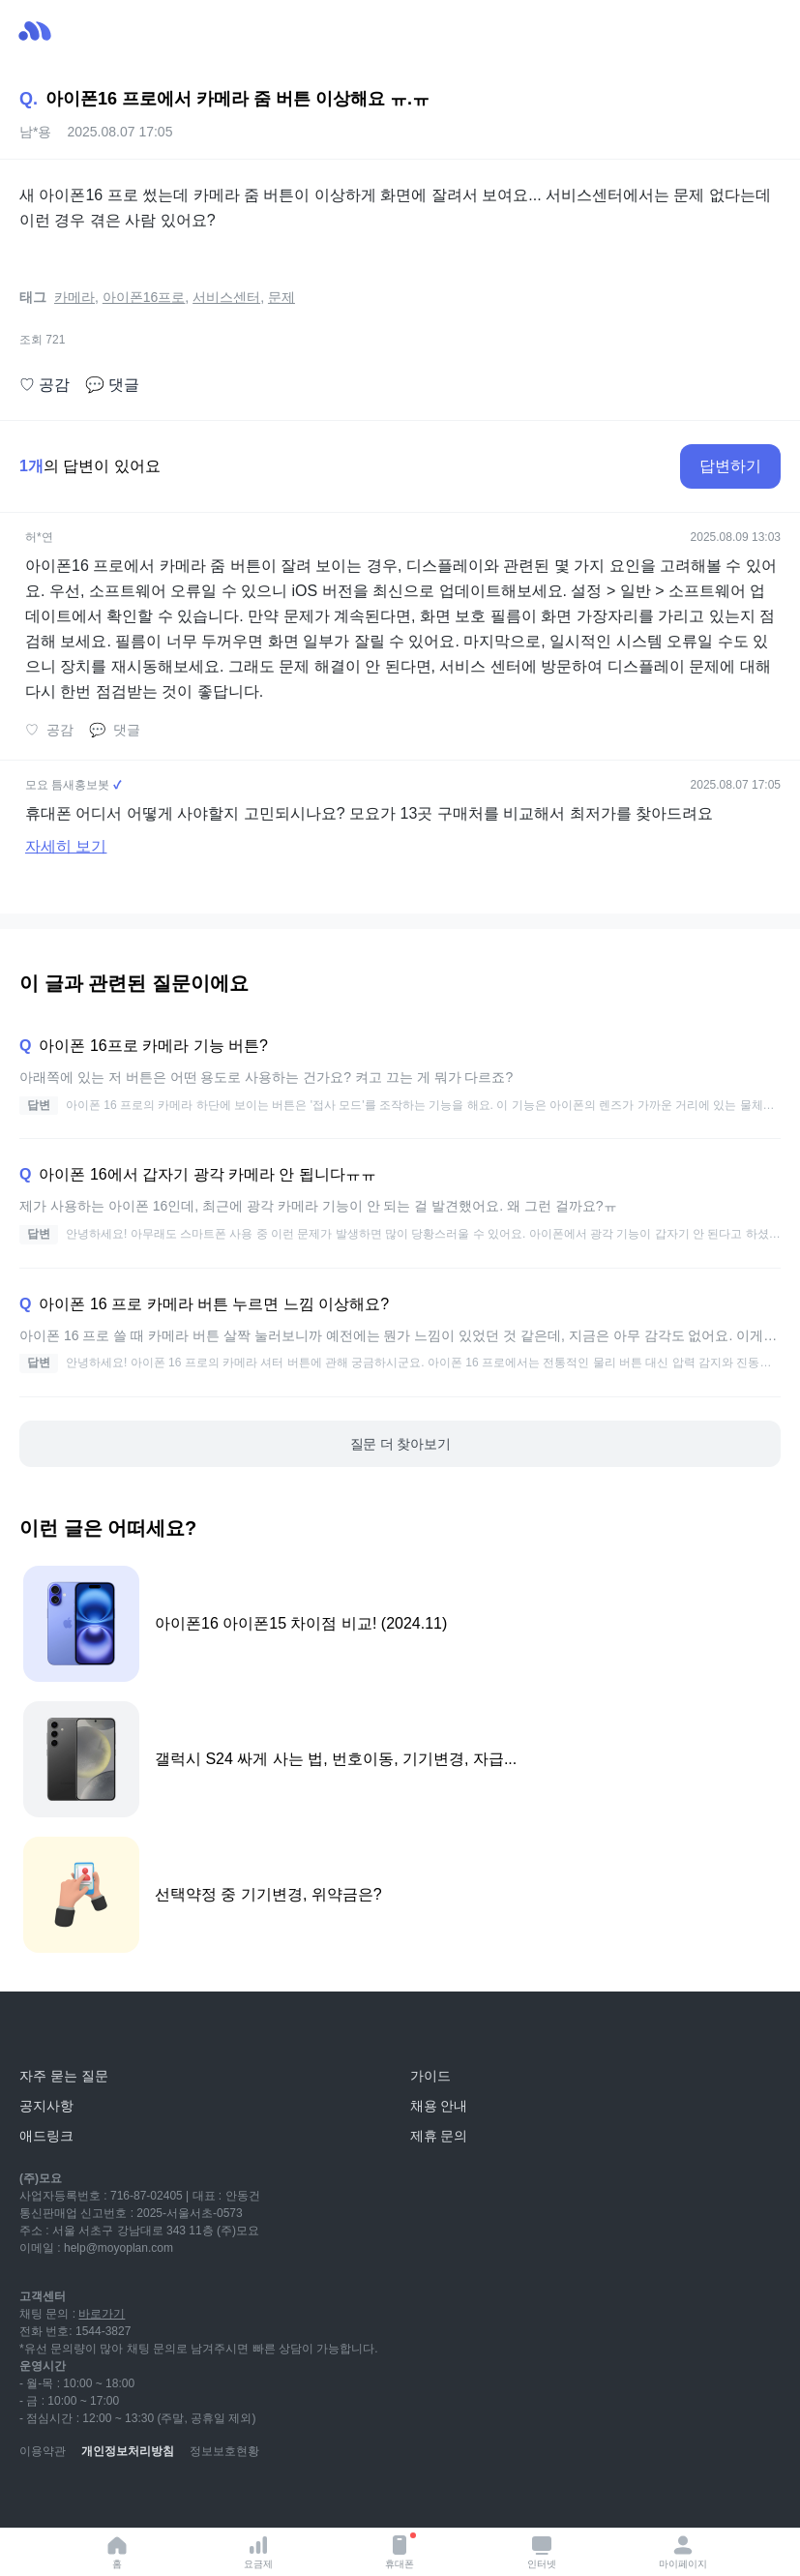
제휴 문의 (439, 2135)
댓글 (112, 385)
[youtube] (34, 2498)
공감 (44, 385)
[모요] (62, 2032)
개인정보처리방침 (127, 2451)
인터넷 (541, 2551)
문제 (281, 297)
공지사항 (46, 2105)
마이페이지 (683, 2551)
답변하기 (730, 466)
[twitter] (205, 2498)
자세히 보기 (65, 846)
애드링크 (46, 2135)
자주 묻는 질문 (63, 2075)
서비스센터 (226, 297)
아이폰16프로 (144, 297)
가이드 (430, 2075)
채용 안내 (439, 2105)
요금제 (258, 2551)
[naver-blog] (77, 2498)
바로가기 (101, 2314)
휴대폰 (400, 2550)
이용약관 (42, 2451)
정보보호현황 (224, 2451)
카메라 (74, 297)
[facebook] (162, 2498)
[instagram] (119, 2498)
